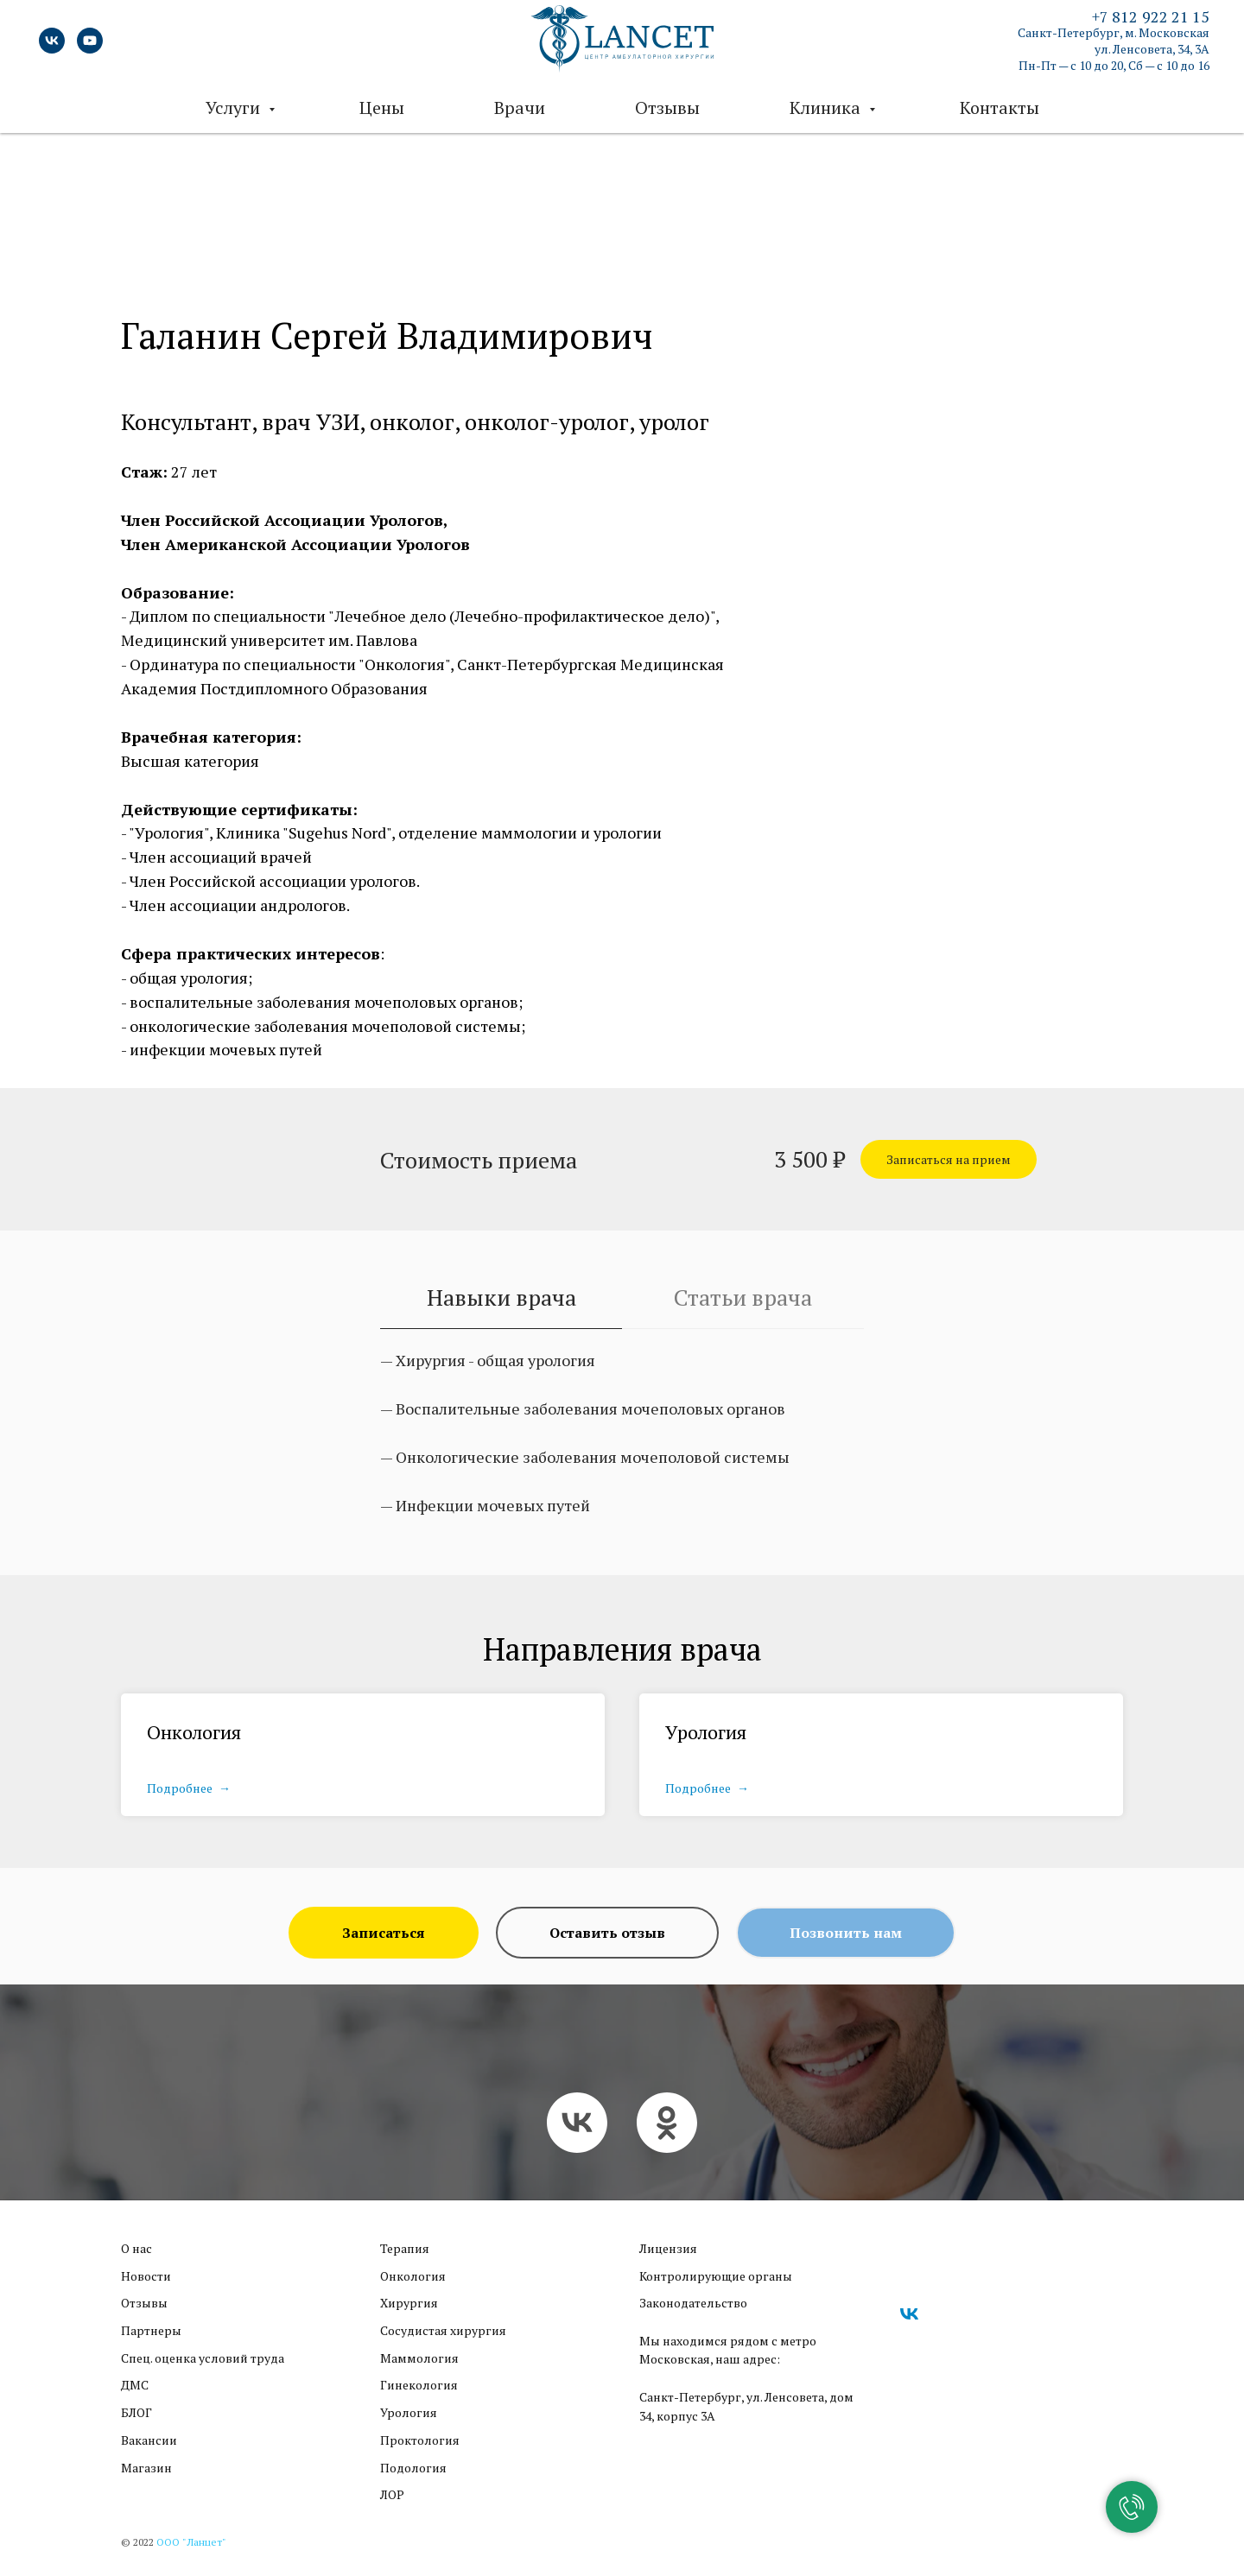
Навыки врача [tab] (501, 1297)
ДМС (135, 2385)
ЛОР (392, 2494)
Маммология (419, 2358)
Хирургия (409, 2302)
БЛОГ (136, 2412)
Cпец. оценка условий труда (202, 2358)
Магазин (146, 2467)
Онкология (194, 1731)
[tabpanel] (622, 1458)
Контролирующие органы (715, 2276)
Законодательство (693, 2302)
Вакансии (149, 2440)
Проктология (420, 2440)
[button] (948, 1159)
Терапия (404, 2248)
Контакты (999, 107)
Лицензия (668, 2248)
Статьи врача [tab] (743, 1297)
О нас (136, 2248)
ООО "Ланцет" (191, 2541)
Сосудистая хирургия (443, 2330)
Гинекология (419, 2385)
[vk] (52, 41)
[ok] (667, 2122)
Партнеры (151, 2330)
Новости (146, 2276)
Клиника (827, 107)
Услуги (235, 107)
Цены (381, 107)
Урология (705, 1731)
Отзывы (667, 107)
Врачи (519, 107)
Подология (413, 2467)
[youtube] (90, 41)
